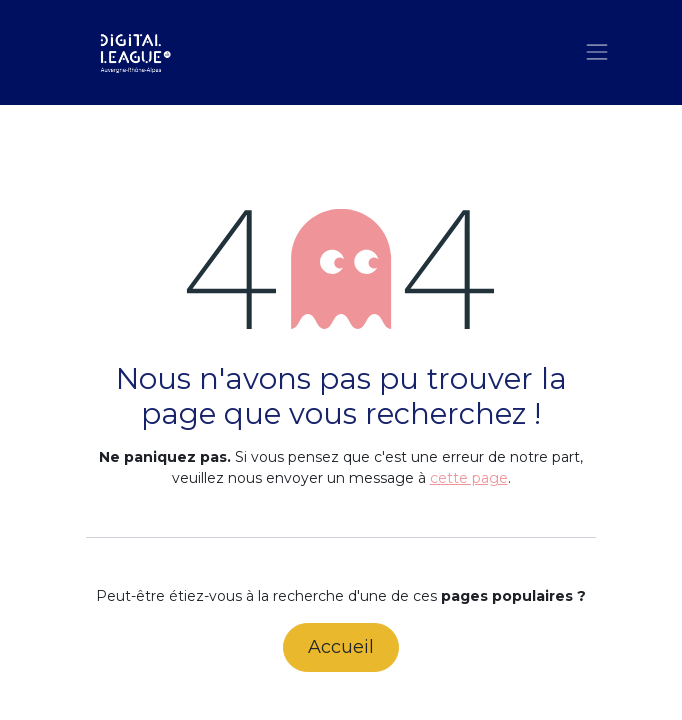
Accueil (341, 647)
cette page (469, 478)
